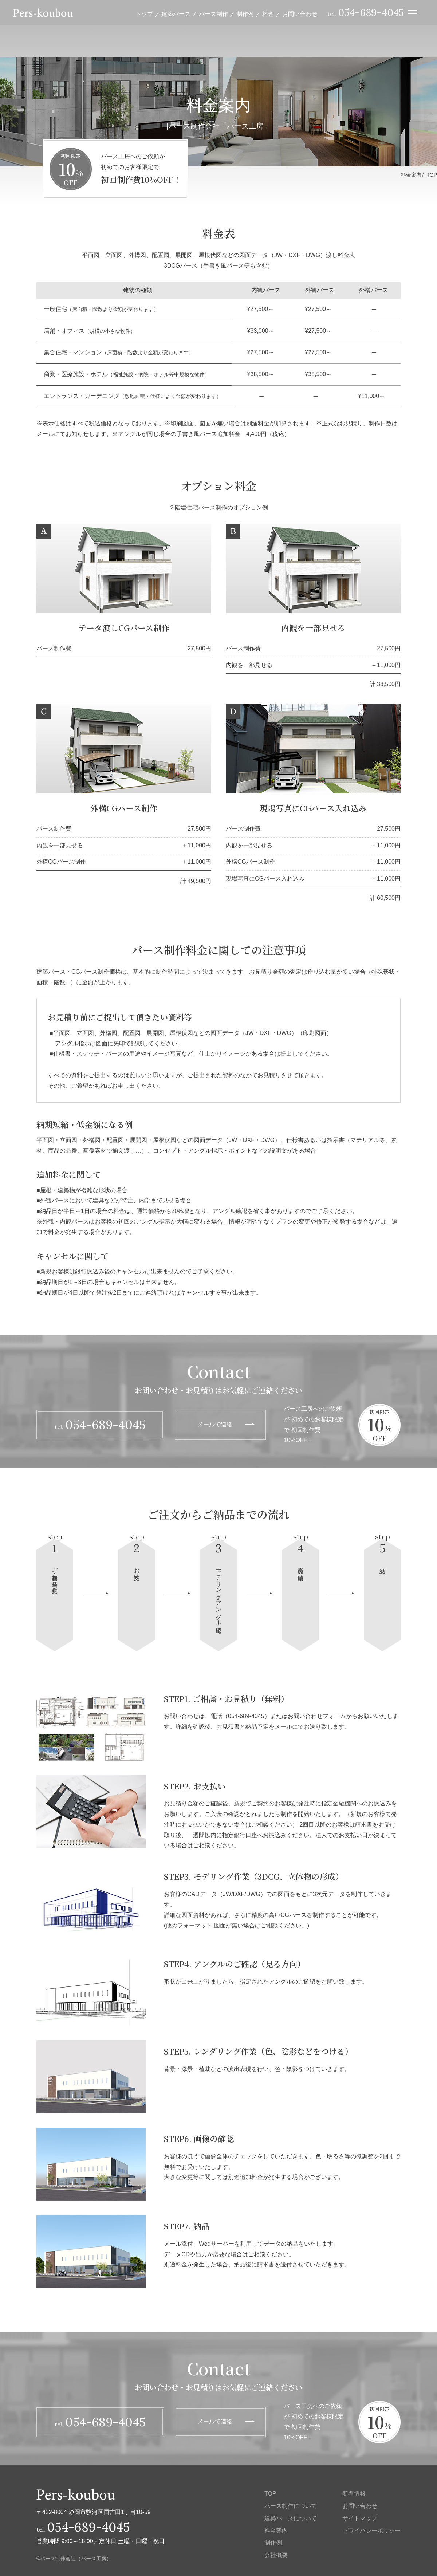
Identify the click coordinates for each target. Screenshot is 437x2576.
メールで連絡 (214, 1424)
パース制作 (213, 13)
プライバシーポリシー (371, 2531)
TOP (431, 175)
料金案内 (276, 2531)
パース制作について (290, 2506)
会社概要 (276, 2555)
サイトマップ (359, 2518)
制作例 (245, 13)
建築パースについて (290, 2518)
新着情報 (354, 2493)
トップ (144, 13)
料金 (268, 13)
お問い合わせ (299, 13)
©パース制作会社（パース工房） (73, 2558)
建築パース (175, 13)
